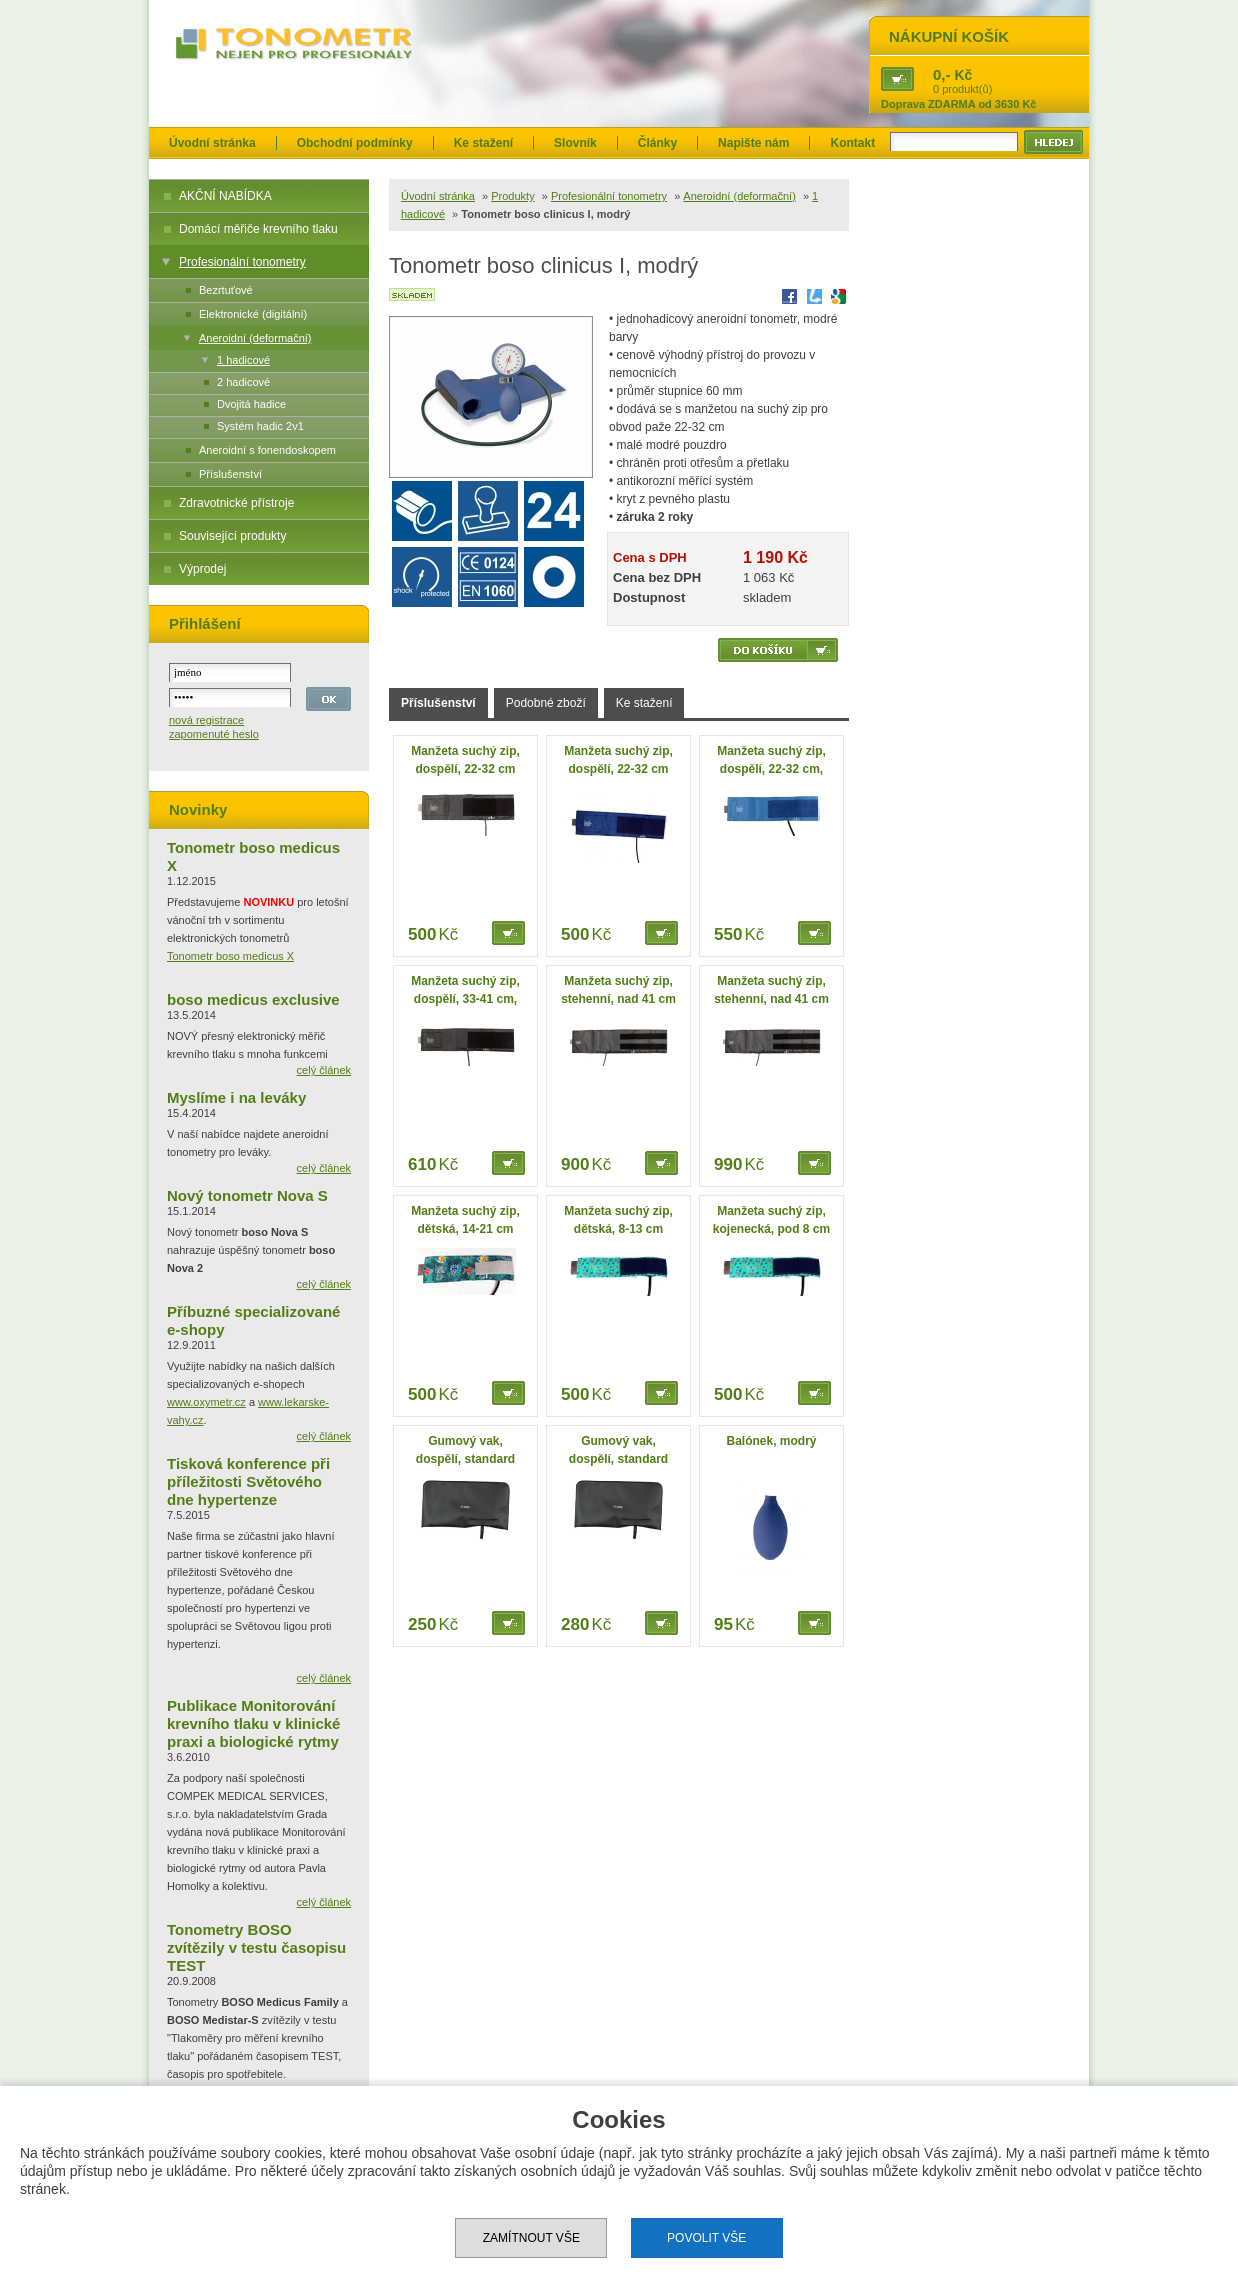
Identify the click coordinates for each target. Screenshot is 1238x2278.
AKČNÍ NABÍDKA (225, 196)
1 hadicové (243, 360)
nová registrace (206, 720)
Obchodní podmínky (355, 143)
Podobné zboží (546, 703)
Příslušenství (230, 474)
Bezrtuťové (226, 290)
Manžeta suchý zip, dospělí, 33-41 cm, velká (465, 999)
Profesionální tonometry (242, 262)
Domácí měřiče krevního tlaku (258, 229)
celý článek (324, 1070)
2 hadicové (243, 382)
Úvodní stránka (212, 143)
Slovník (575, 143)
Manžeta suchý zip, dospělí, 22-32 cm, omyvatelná (771, 769)
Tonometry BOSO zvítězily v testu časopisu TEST (256, 1947)
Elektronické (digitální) (253, 314)
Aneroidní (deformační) (255, 338)
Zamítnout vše (531, 2238)
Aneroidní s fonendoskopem (267, 450)
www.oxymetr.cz (206, 1402)
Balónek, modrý (771, 1441)
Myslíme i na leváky (236, 1097)
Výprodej (202, 569)
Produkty (512, 196)
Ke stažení (483, 143)
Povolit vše (706, 2238)
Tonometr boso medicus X (230, 956)
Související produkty (232, 536)
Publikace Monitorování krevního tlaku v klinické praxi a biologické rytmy (253, 1723)
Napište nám (753, 143)
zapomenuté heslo (214, 734)
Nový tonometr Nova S (247, 1195)
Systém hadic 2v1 (260, 426)
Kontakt (852, 143)
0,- (942, 74)
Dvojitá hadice (251, 404)
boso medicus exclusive (253, 999)
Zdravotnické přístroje (236, 503)
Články (657, 143)
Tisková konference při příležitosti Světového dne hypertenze (248, 1481)
